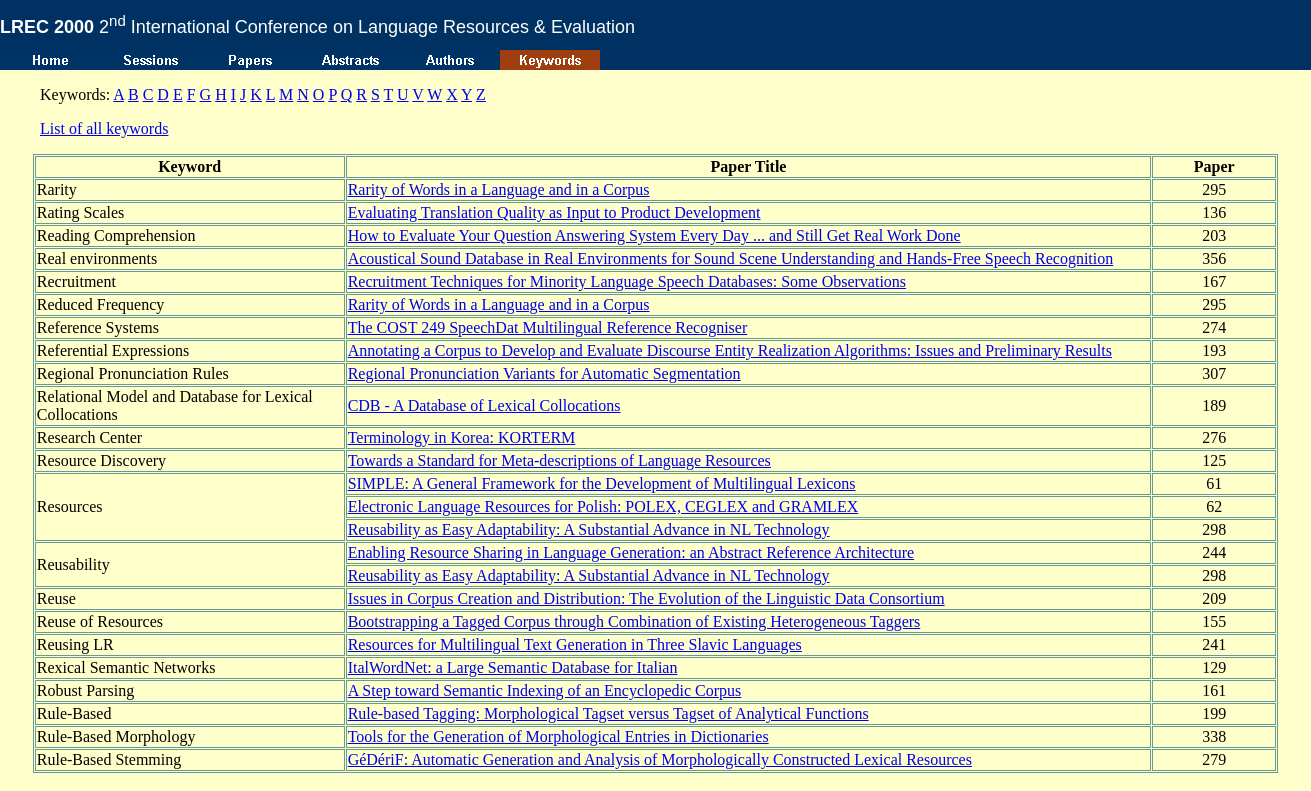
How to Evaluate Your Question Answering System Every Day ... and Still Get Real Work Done (654, 235)
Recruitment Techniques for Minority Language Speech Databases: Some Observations (627, 281)
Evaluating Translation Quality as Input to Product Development (554, 212)
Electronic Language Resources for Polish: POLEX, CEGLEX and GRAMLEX (603, 506)
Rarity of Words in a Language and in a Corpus (499, 189)
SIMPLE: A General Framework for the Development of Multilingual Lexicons (602, 483)
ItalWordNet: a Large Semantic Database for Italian (513, 667)
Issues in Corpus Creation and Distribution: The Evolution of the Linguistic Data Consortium (646, 598)
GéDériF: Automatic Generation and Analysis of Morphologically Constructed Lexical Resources (660, 759)
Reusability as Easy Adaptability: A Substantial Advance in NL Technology (589, 529)
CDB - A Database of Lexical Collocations (484, 405)
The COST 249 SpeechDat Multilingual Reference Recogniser (548, 327)
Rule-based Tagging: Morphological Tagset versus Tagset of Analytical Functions (608, 713)
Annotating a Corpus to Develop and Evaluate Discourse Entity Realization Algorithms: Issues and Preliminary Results (730, 350)
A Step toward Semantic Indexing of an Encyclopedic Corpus (545, 690)
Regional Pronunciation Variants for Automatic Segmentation (544, 373)
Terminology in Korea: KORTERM (462, 437)
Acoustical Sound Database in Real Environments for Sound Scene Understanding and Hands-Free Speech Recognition (731, 258)
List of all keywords (104, 128)
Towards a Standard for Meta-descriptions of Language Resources (559, 460)
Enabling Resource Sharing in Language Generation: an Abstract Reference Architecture (631, 552)
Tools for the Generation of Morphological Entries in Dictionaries (558, 736)
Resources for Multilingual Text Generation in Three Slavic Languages (575, 644)
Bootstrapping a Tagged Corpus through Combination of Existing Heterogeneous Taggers (634, 621)
